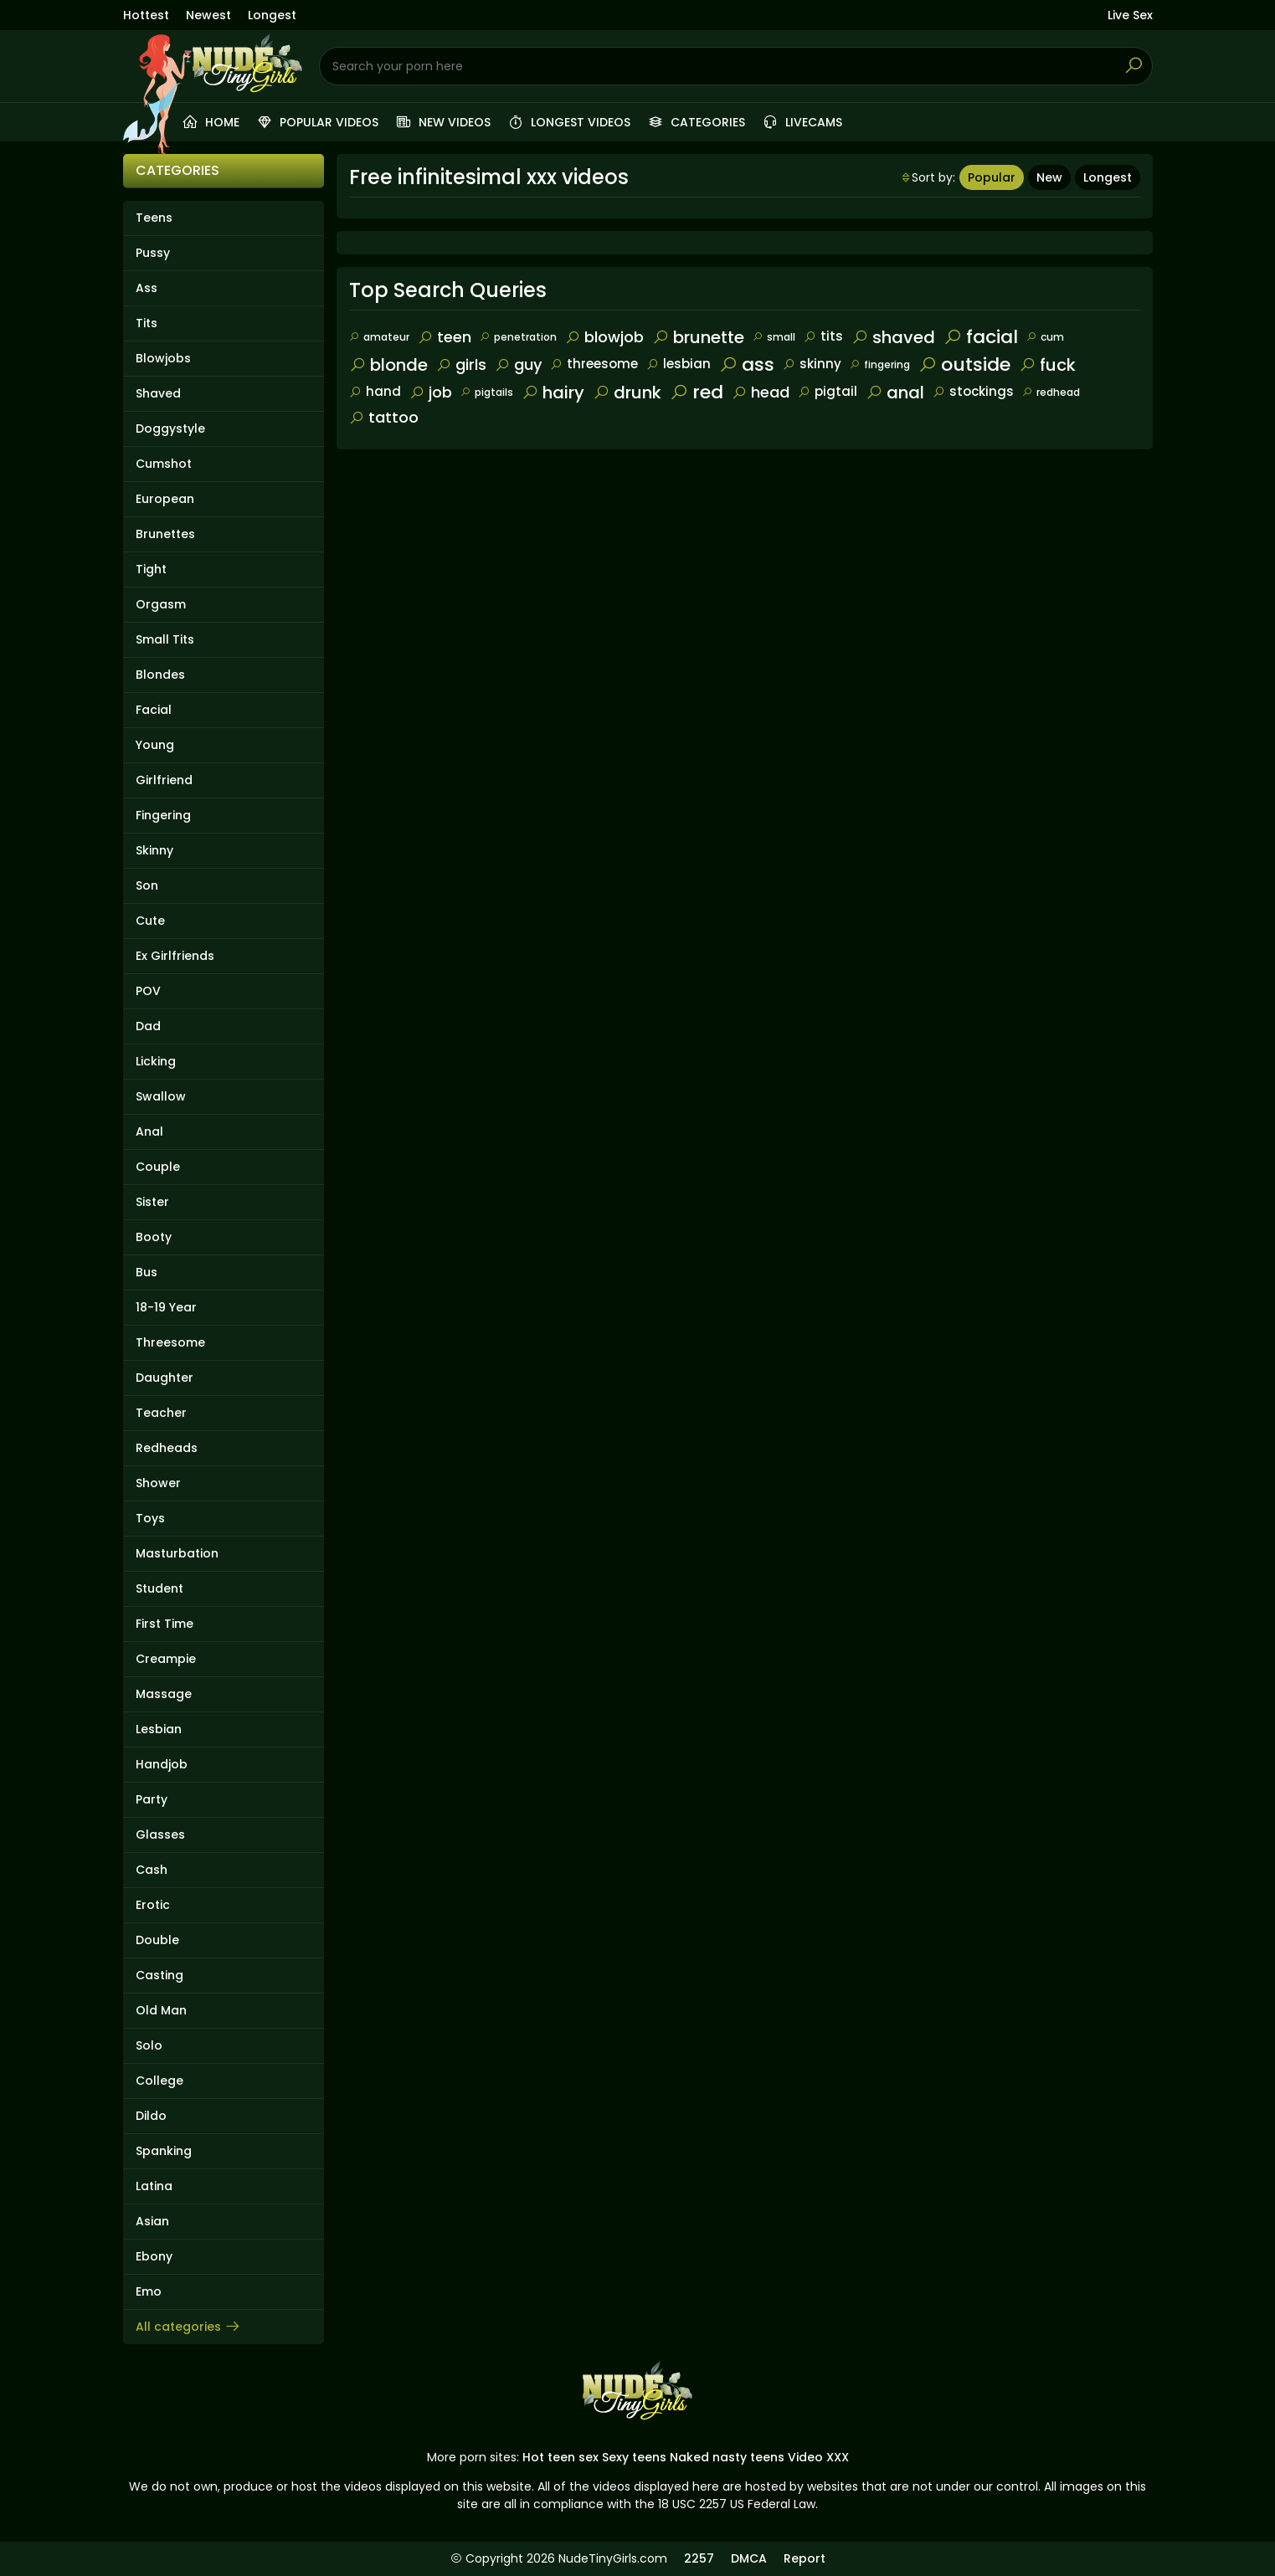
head (760, 392)
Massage (164, 1694)
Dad (148, 1026)
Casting (159, 1975)
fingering (880, 364)
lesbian (678, 363)
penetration (518, 337)
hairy (553, 392)
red (696, 392)
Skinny (154, 850)
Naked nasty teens (727, 2457)
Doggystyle (170, 428)
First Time (164, 1623)
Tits (146, 323)
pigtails (486, 392)
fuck (1047, 365)
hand (375, 391)
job (430, 392)
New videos (443, 122)
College (159, 2080)
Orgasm (161, 604)
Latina (154, 2186)
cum (1045, 337)
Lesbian (159, 1729)
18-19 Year (166, 1307)
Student (159, 1588)
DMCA (749, 2558)
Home (210, 122)
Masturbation (177, 1553)
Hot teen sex (560, 2457)
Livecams (802, 122)
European (165, 498)
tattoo (384, 417)
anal (895, 392)
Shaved (158, 393)
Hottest (146, 15)
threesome (594, 363)
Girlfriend (164, 780)
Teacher (161, 1412)
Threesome (170, 1342)
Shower (158, 1483)
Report (804, 2558)
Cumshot (164, 463)
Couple (158, 1166)
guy (518, 364)
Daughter (164, 1377)
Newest (208, 15)
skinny (812, 363)
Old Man (161, 2010)
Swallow (161, 1096)
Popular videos (317, 122)
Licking (156, 1061)
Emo (149, 2291)
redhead (1051, 392)
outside (964, 364)
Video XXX (818, 2457)
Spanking (164, 2150)
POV (148, 991)
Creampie (166, 1658)
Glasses (160, 1834)
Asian (152, 2221)
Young (155, 744)
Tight (151, 569)
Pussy (153, 252)
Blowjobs (163, 358)
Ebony (154, 2256)
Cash (151, 1869)
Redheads (167, 1447)
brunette (698, 337)
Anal (149, 1131)
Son (147, 885)
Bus (146, 1272)
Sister (152, 1201)
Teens (154, 217)
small (774, 337)
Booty (154, 1237)
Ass (146, 288)
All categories (188, 2326)
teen (444, 336)
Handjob (162, 1764)
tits (823, 336)
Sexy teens (634, 2457)
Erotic (153, 1904)
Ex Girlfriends (175, 955)
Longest (272, 15)
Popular (991, 177)
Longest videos (568, 122)
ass (746, 364)
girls (461, 364)
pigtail (827, 391)
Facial (154, 709)
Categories (696, 122)
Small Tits (165, 639)
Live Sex (1130, 15)
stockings (973, 391)
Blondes (160, 674)
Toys (150, 1518)
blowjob (604, 336)
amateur (379, 337)
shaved (893, 337)
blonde (388, 365)
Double (157, 1940)
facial (980, 337)
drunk (627, 392)
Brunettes (165, 534)
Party (151, 1799)
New (1049, 177)
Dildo (151, 2115)
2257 (699, 2558)
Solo (149, 2045)
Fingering (163, 815)
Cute (150, 920)
